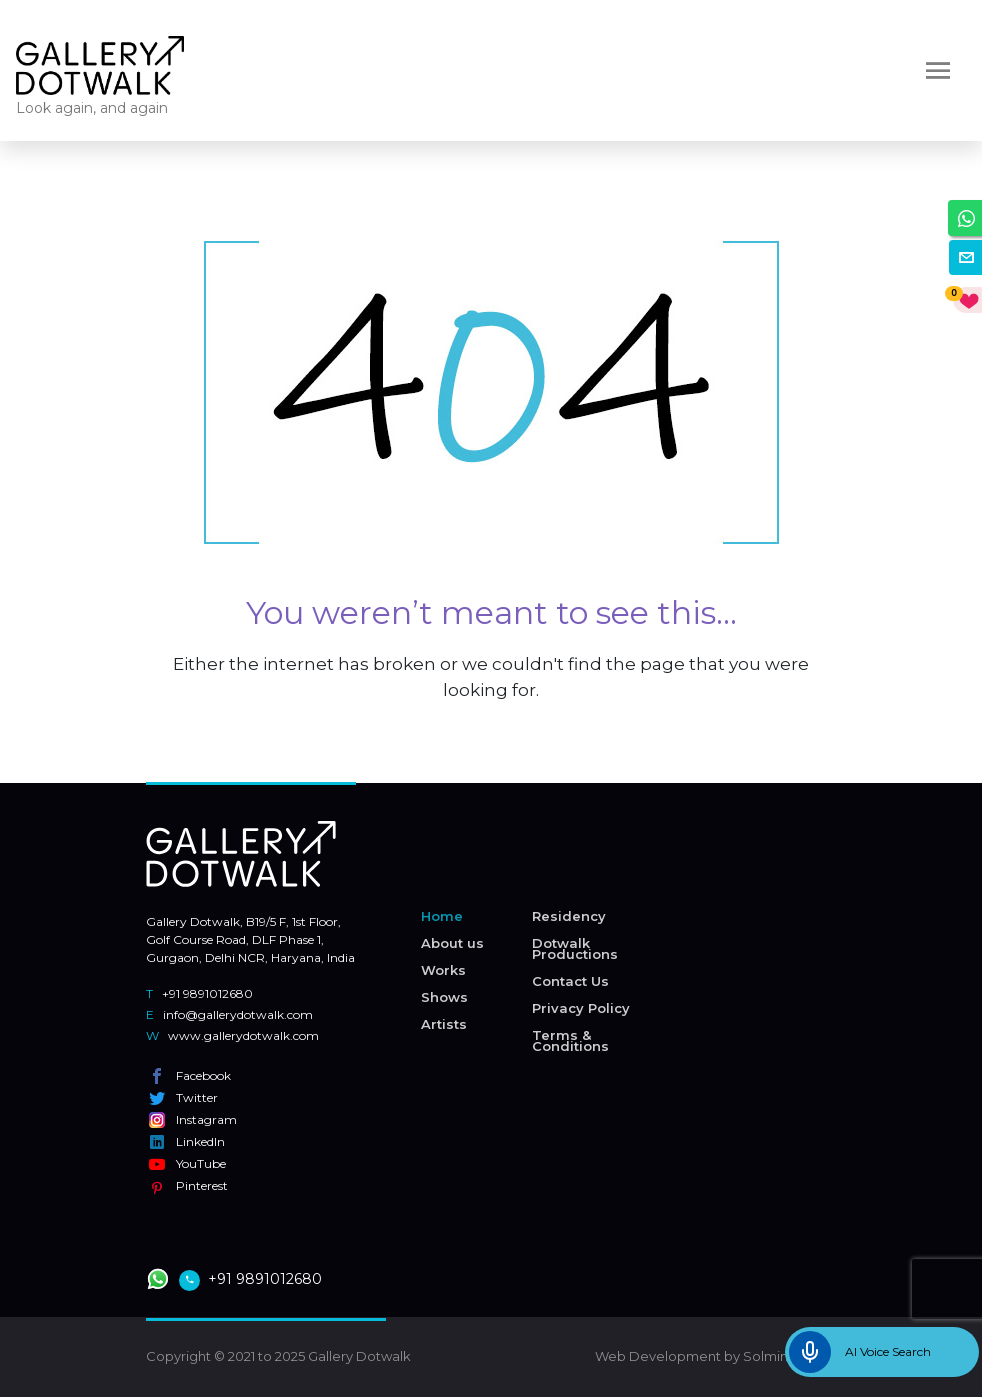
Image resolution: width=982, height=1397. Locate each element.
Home (442, 916)
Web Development (658, 1356)
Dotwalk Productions (575, 948)
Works (443, 970)
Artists (444, 1024)
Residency (569, 916)
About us (452, 943)
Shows (444, 997)
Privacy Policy (581, 1008)
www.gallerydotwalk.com (232, 1035)
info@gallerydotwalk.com (229, 1014)
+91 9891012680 (199, 993)
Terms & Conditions (570, 1040)
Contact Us (570, 981)
